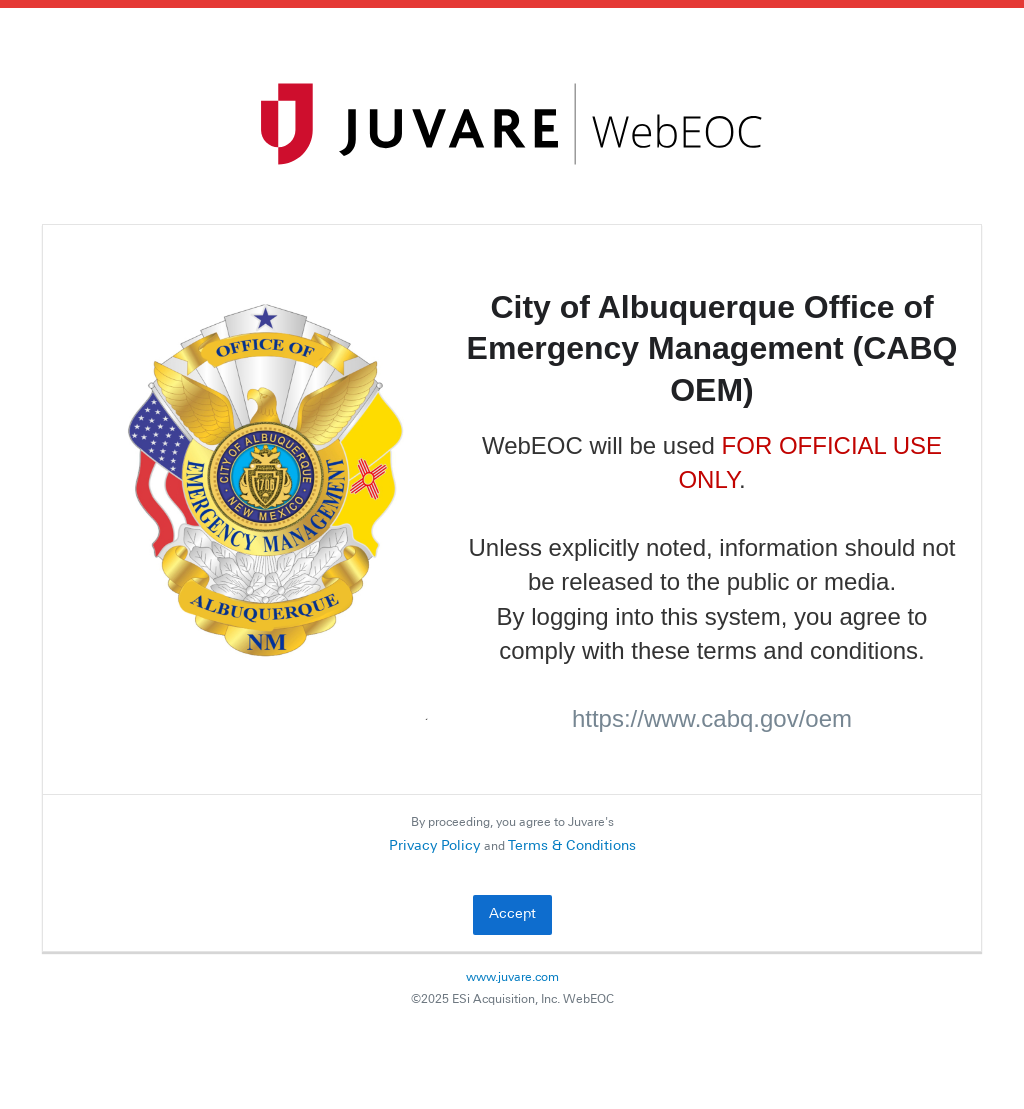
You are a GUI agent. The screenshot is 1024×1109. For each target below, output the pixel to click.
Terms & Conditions (572, 846)
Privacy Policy (434, 846)
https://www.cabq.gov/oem (712, 718)
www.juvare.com (512, 978)
